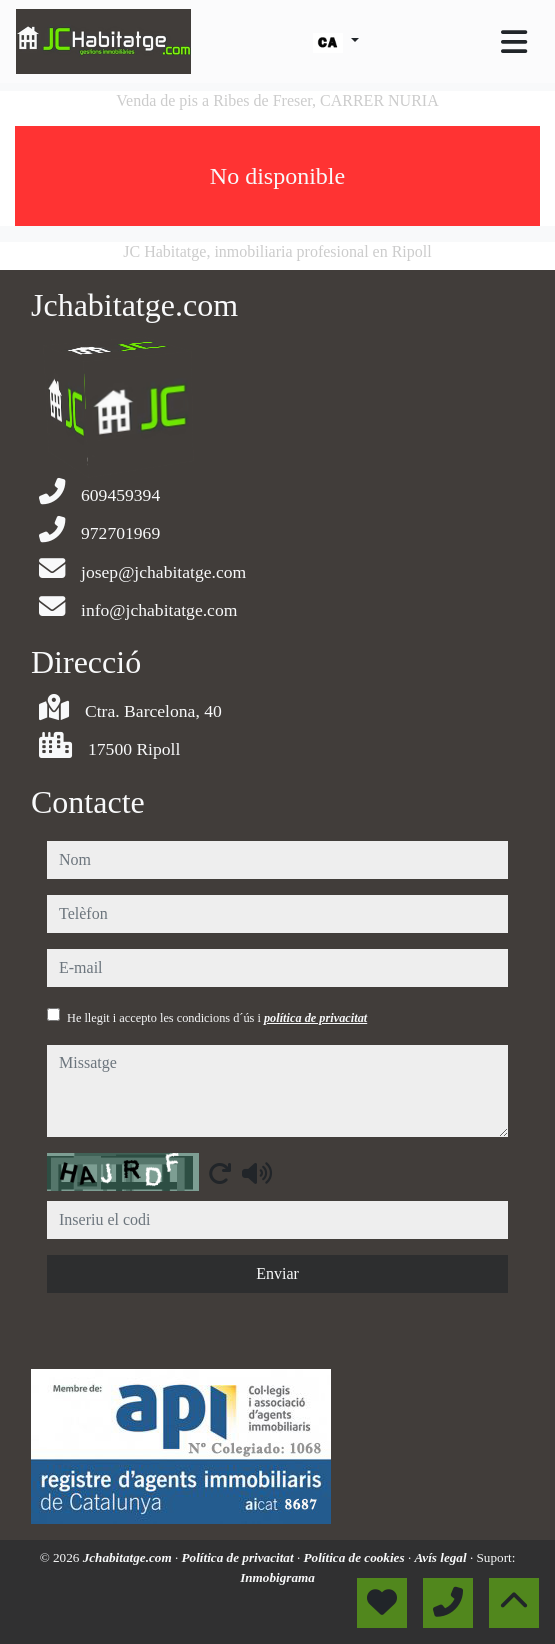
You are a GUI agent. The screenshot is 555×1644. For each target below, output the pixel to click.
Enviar (277, 1273)
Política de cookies (356, 1557)
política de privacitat (315, 1018)
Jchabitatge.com (129, 1557)
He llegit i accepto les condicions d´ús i (217, 1018)
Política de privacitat (239, 1557)
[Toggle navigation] (514, 42)
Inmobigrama (277, 1577)
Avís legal (441, 1557)
